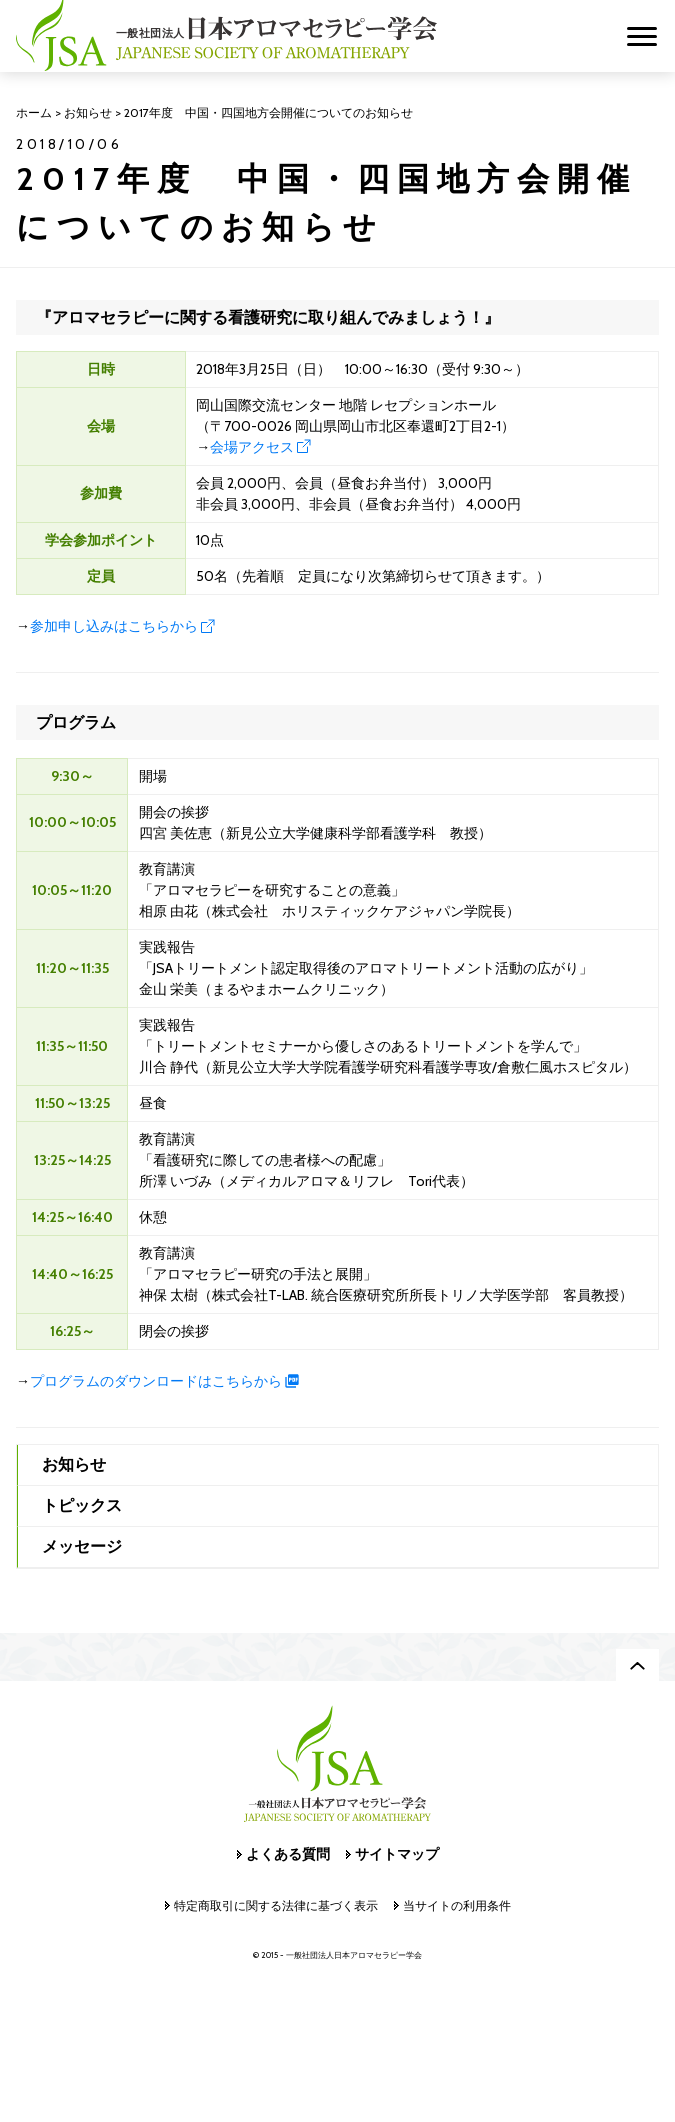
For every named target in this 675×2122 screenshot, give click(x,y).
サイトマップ (397, 1854)
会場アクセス (252, 447)
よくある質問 (288, 1854)
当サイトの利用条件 (457, 1905)
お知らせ (74, 1464)
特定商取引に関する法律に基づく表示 (276, 1905)
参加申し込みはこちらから (114, 626)
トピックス (82, 1505)
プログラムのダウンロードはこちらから (156, 1381)
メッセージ (82, 1546)
